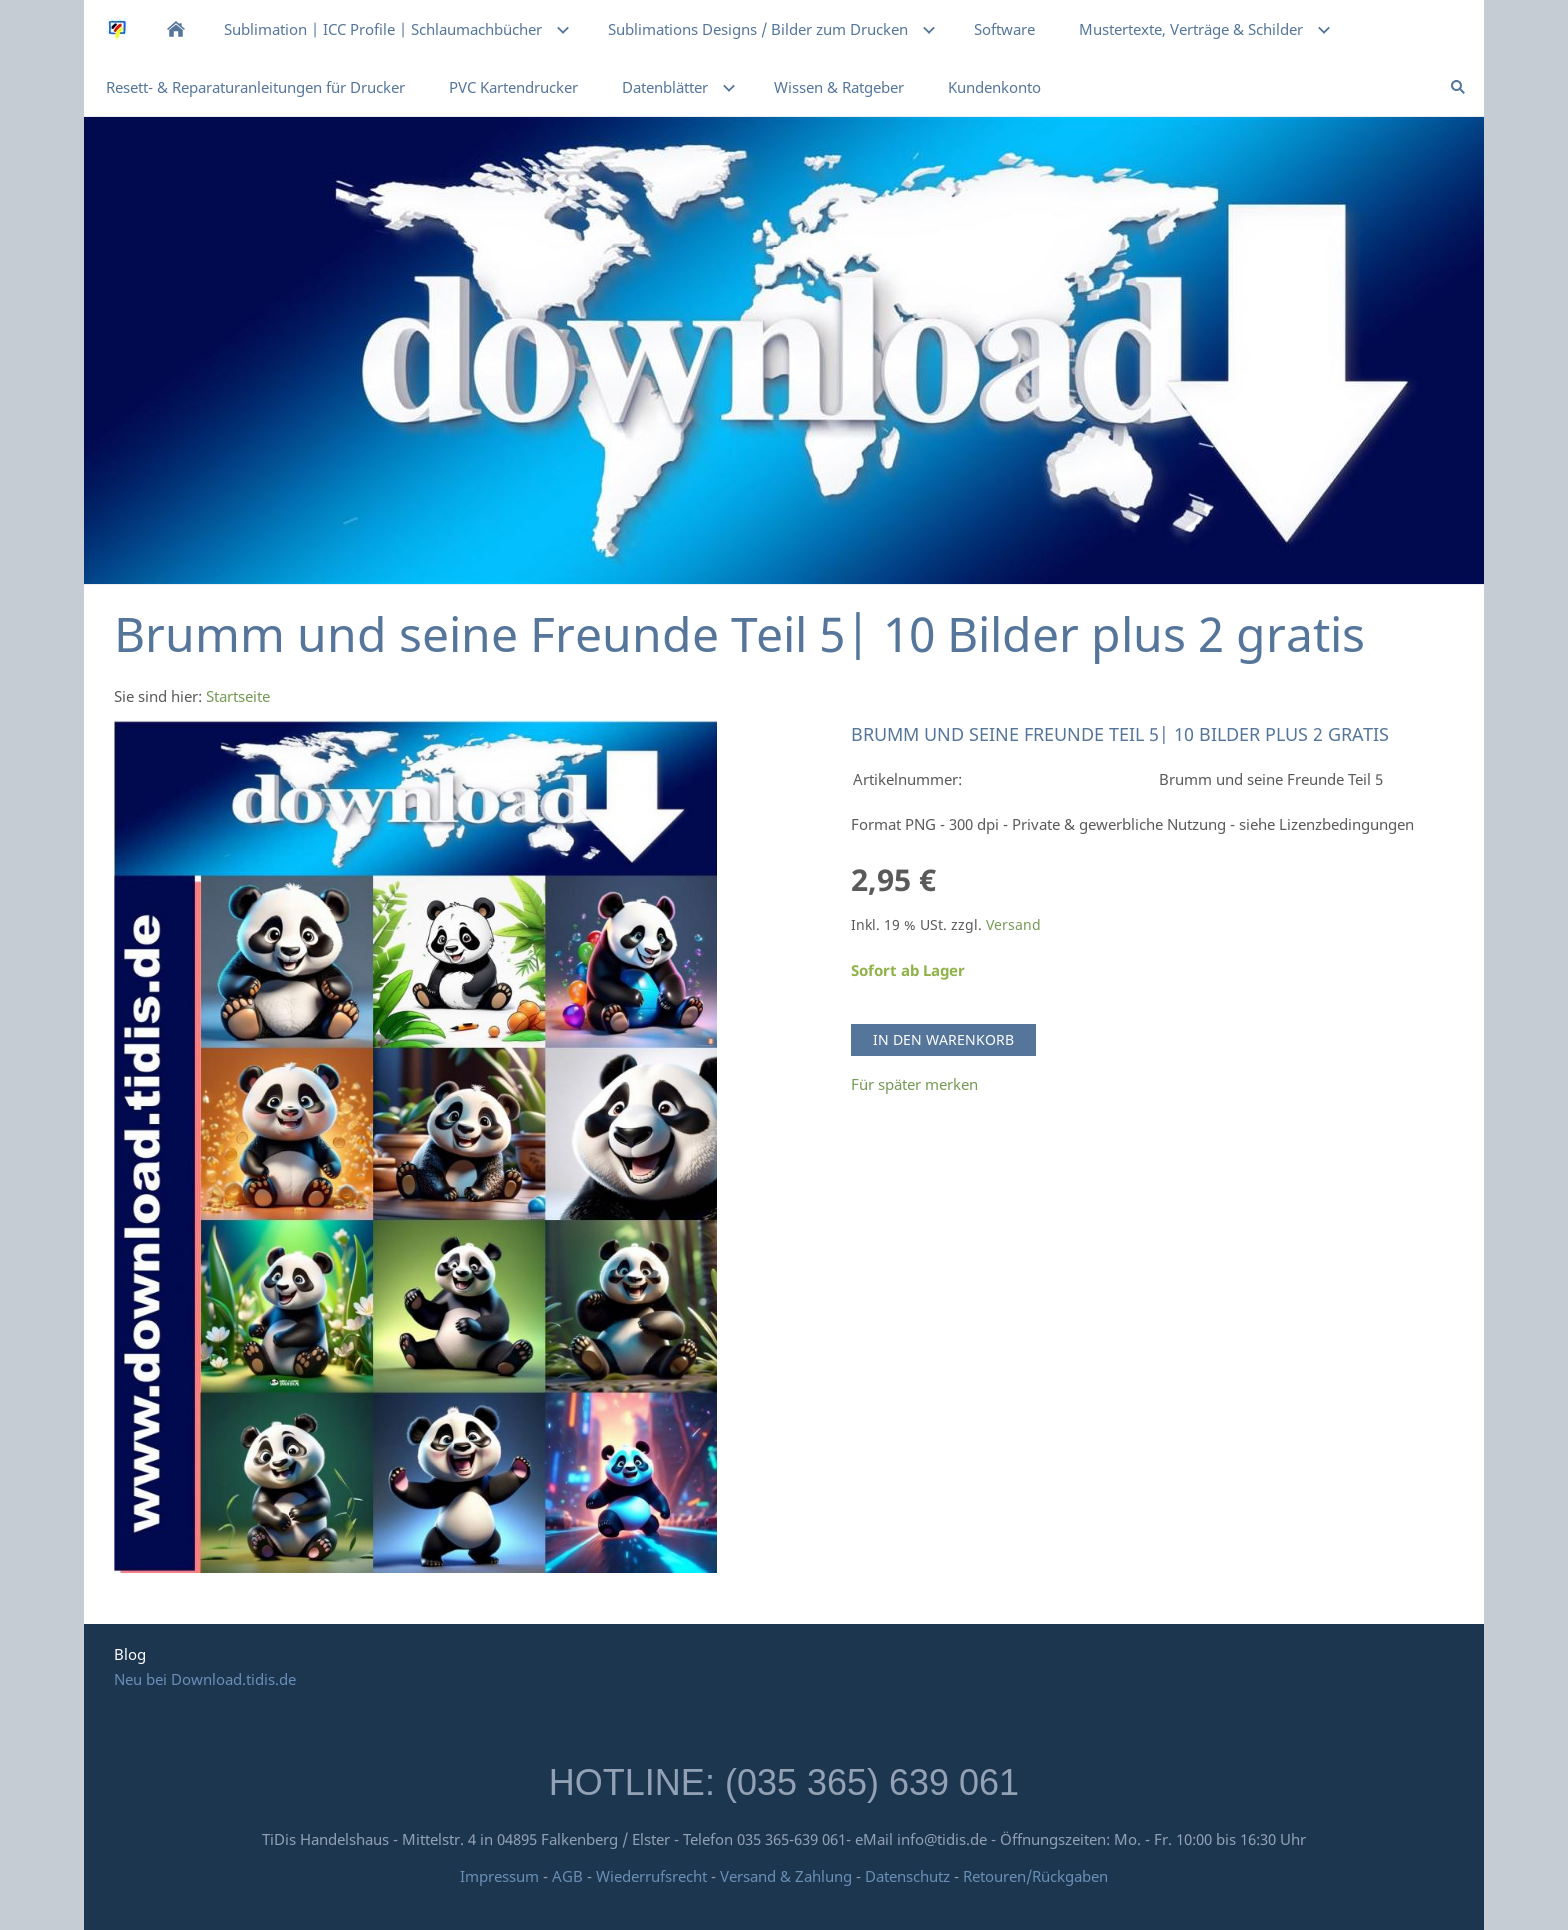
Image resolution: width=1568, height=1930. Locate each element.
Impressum (499, 1876)
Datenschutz (907, 1876)
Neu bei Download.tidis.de (205, 1679)
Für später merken (914, 1084)
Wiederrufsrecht (651, 1876)
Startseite (238, 696)
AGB (567, 1876)
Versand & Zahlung (788, 1876)
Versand (1013, 925)
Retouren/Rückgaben (1035, 1876)
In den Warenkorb (943, 1039)
